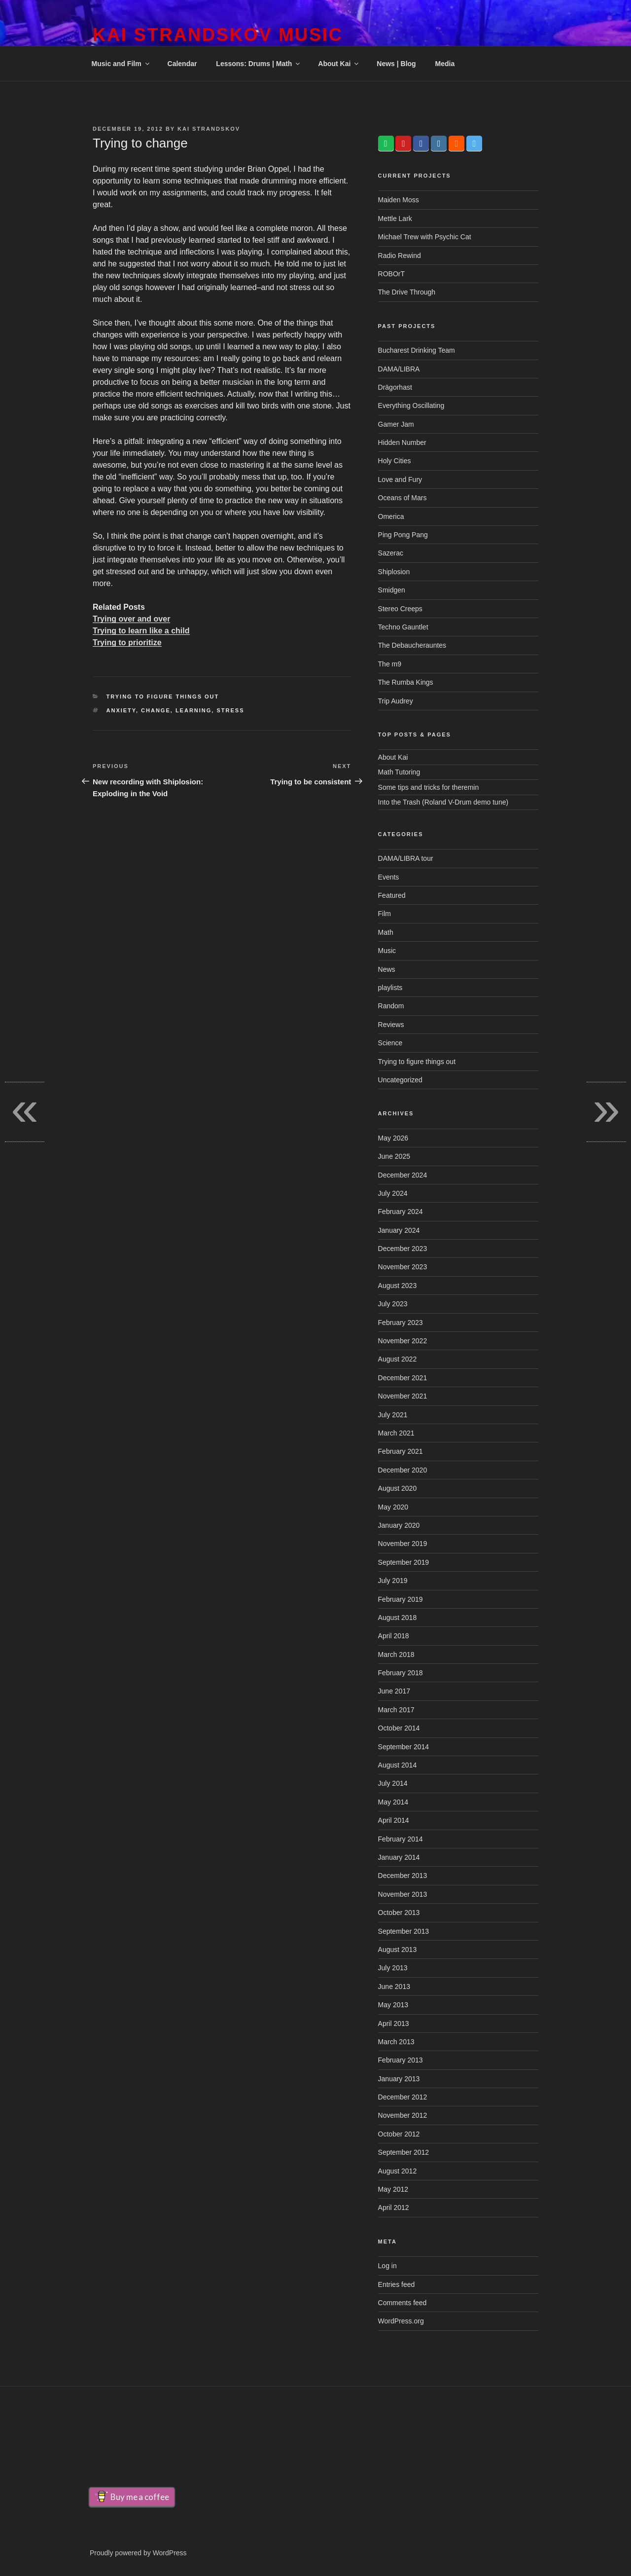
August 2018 (397, 1617)
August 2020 (397, 1488)
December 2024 (402, 1175)
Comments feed (402, 2303)
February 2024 (400, 1211)
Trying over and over (131, 619)
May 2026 (393, 1138)
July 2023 (393, 1304)
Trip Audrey (395, 701)
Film (384, 914)
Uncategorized (400, 1080)
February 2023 (400, 1322)
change (156, 710)
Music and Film (121, 64)
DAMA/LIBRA (399, 369)
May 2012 (393, 2189)
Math (385, 932)
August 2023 (397, 1285)
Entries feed (396, 2284)
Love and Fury (400, 479)
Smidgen (391, 590)
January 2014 (399, 1857)
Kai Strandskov (208, 129)
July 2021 (393, 1415)
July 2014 (393, 1783)
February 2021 (400, 1451)
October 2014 (399, 1728)
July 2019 (393, 1580)
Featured (392, 895)
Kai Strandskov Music (218, 35)
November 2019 (402, 1543)
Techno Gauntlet (403, 627)
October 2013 (399, 1912)
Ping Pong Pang (403, 535)
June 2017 (394, 1691)
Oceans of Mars (402, 498)
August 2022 (397, 1359)
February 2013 (400, 2060)
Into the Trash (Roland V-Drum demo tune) (443, 802)
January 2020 (399, 1525)
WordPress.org (401, 2321)
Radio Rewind (399, 255)
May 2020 (393, 1507)
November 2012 (402, 2115)
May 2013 (393, 2005)
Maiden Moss (398, 200)
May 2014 (393, 1802)
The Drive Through (406, 292)
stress (230, 710)
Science (390, 1043)
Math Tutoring (399, 772)
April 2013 (393, 2023)
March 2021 (396, 1433)
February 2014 (400, 1839)
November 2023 (402, 1267)
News (386, 969)
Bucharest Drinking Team (416, 350)
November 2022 (402, 1341)
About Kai (339, 64)
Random (391, 1006)
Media (445, 64)
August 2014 (397, 1765)
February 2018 (400, 1673)
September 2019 (403, 1562)
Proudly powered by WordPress (138, 2553)
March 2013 (396, 2042)
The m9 (389, 664)
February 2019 (400, 1599)
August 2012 (397, 2171)
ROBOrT (391, 274)
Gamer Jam (396, 424)
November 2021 (402, 1396)
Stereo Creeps (400, 609)
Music (387, 951)
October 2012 (399, 2134)
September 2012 (403, 2152)
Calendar (182, 64)
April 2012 (393, 2207)
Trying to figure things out (162, 696)
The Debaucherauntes (412, 645)
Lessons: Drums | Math (258, 64)
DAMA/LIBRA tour (405, 858)
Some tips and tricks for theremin (428, 787)
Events (388, 877)
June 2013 (394, 1986)
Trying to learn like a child (141, 630)
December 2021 (402, 1378)
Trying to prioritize (127, 642)
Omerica (391, 516)
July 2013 (393, 1968)
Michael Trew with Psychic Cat (424, 237)
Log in (387, 2266)
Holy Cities (394, 461)
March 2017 (396, 1710)
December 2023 (402, 1248)
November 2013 (402, 1894)
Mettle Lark (395, 218)
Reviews (391, 1025)
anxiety (121, 710)
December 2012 (402, 2097)
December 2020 (402, 1470)
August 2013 (397, 1949)
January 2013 (399, 2079)
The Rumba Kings (405, 682)
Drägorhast (395, 387)
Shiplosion (394, 572)
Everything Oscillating (411, 405)
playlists (390, 988)
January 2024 (399, 1230)
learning (193, 710)
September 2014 (403, 1747)
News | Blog (396, 64)
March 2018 (396, 1654)
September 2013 (403, 1931)
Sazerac (390, 553)
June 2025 (394, 1156)
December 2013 (402, 1875)
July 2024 (393, 1193)
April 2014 (393, 1820)
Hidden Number (402, 442)
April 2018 (393, 1636)
